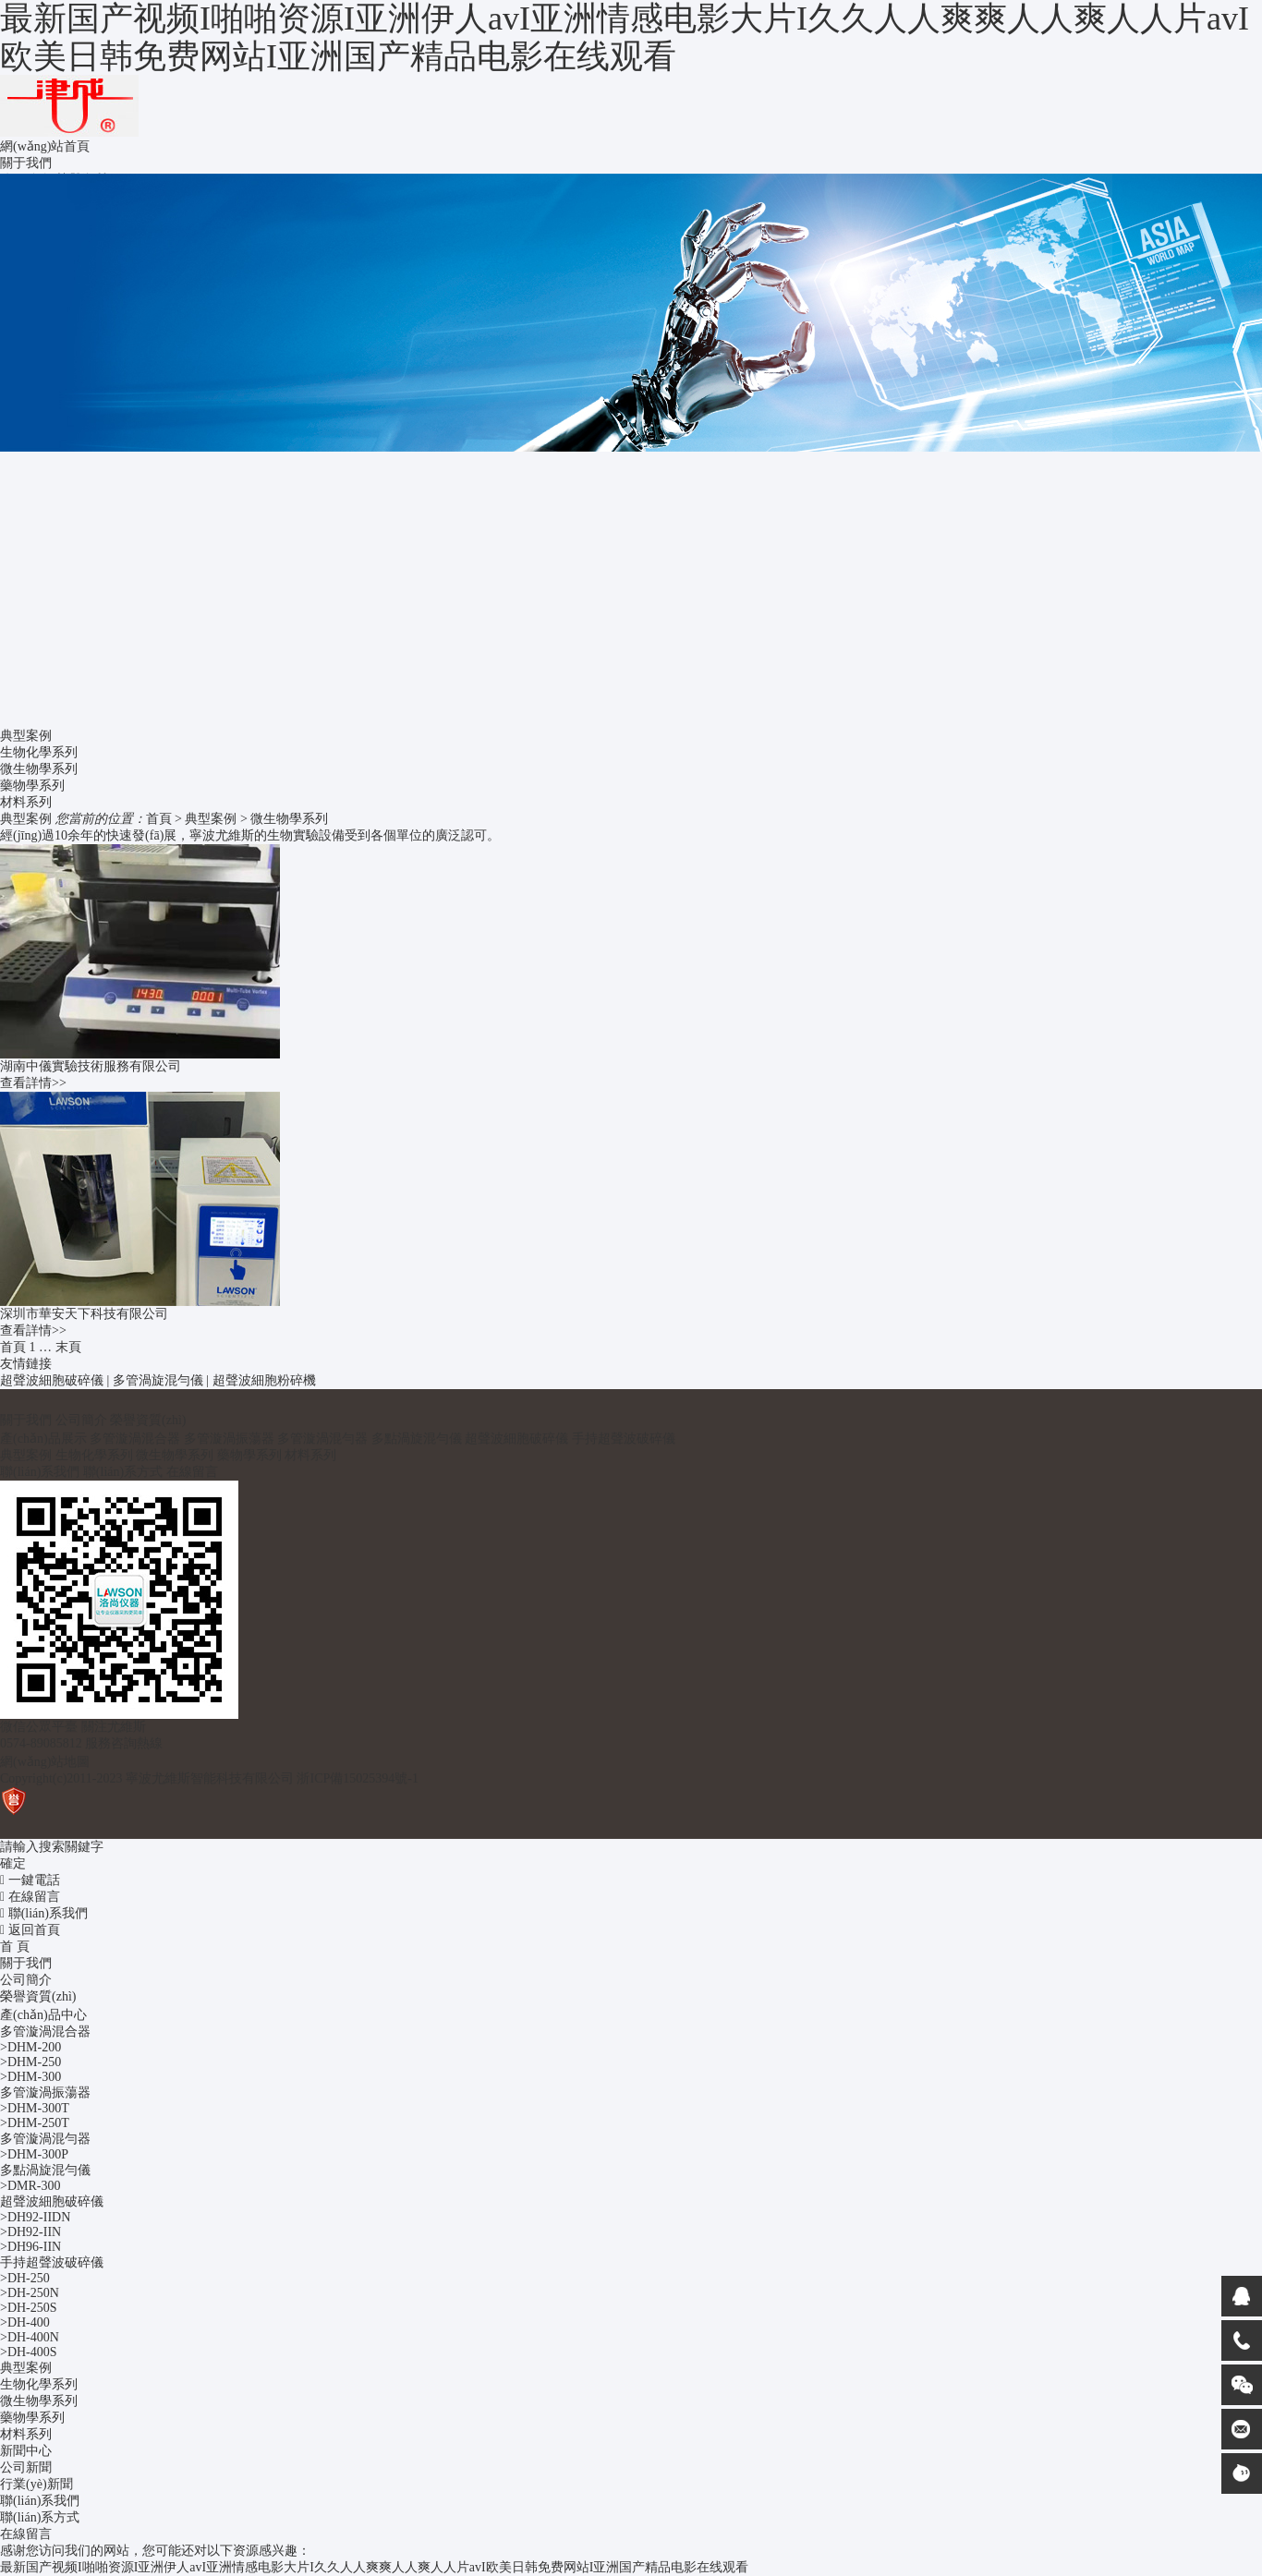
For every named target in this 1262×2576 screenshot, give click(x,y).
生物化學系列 (39, 752)
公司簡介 (81, 1420)
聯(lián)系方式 (123, 1472)
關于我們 (26, 1420)
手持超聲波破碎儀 (623, 1438)
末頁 (68, 1347)
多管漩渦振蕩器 (229, 1438)
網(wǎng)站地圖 (45, 1762)
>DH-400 (25, 2322)
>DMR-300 (30, 2186)
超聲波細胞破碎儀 (51, 1380)
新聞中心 (26, 2451)
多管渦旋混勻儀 (158, 1380)
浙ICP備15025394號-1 (357, 1778)
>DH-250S (28, 2308)
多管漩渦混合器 (135, 1438)
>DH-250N (29, 2293)
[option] (631, 313)
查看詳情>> (33, 1083)
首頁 (159, 819)
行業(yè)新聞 (36, 2484)
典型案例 (211, 819)
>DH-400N (29, 2337)
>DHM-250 (30, 2062)
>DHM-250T (34, 2123)
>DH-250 (25, 2278)
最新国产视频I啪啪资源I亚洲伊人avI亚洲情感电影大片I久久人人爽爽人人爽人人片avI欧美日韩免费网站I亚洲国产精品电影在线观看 (624, 37)
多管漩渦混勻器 (322, 1438)
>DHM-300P (34, 2154)
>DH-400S (28, 2352)
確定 (13, 1863)
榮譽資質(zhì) (148, 1420)
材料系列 (26, 802)
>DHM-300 (30, 2077)
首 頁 (15, 1946)
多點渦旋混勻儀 (416, 1438)
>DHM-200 (30, 2047)
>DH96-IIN (30, 2247)
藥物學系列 (32, 785)
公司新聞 (26, 2467)
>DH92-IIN (30, 2232)
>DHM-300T (34, 2108)
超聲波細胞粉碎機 (264, 1380)
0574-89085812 (41, 1743)
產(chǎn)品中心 (43, 2015)
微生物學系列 (39, 769)
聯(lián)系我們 (39, 1472)
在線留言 (192, 1472)
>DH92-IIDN (35, 2217)
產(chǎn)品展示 (43, 1438)
